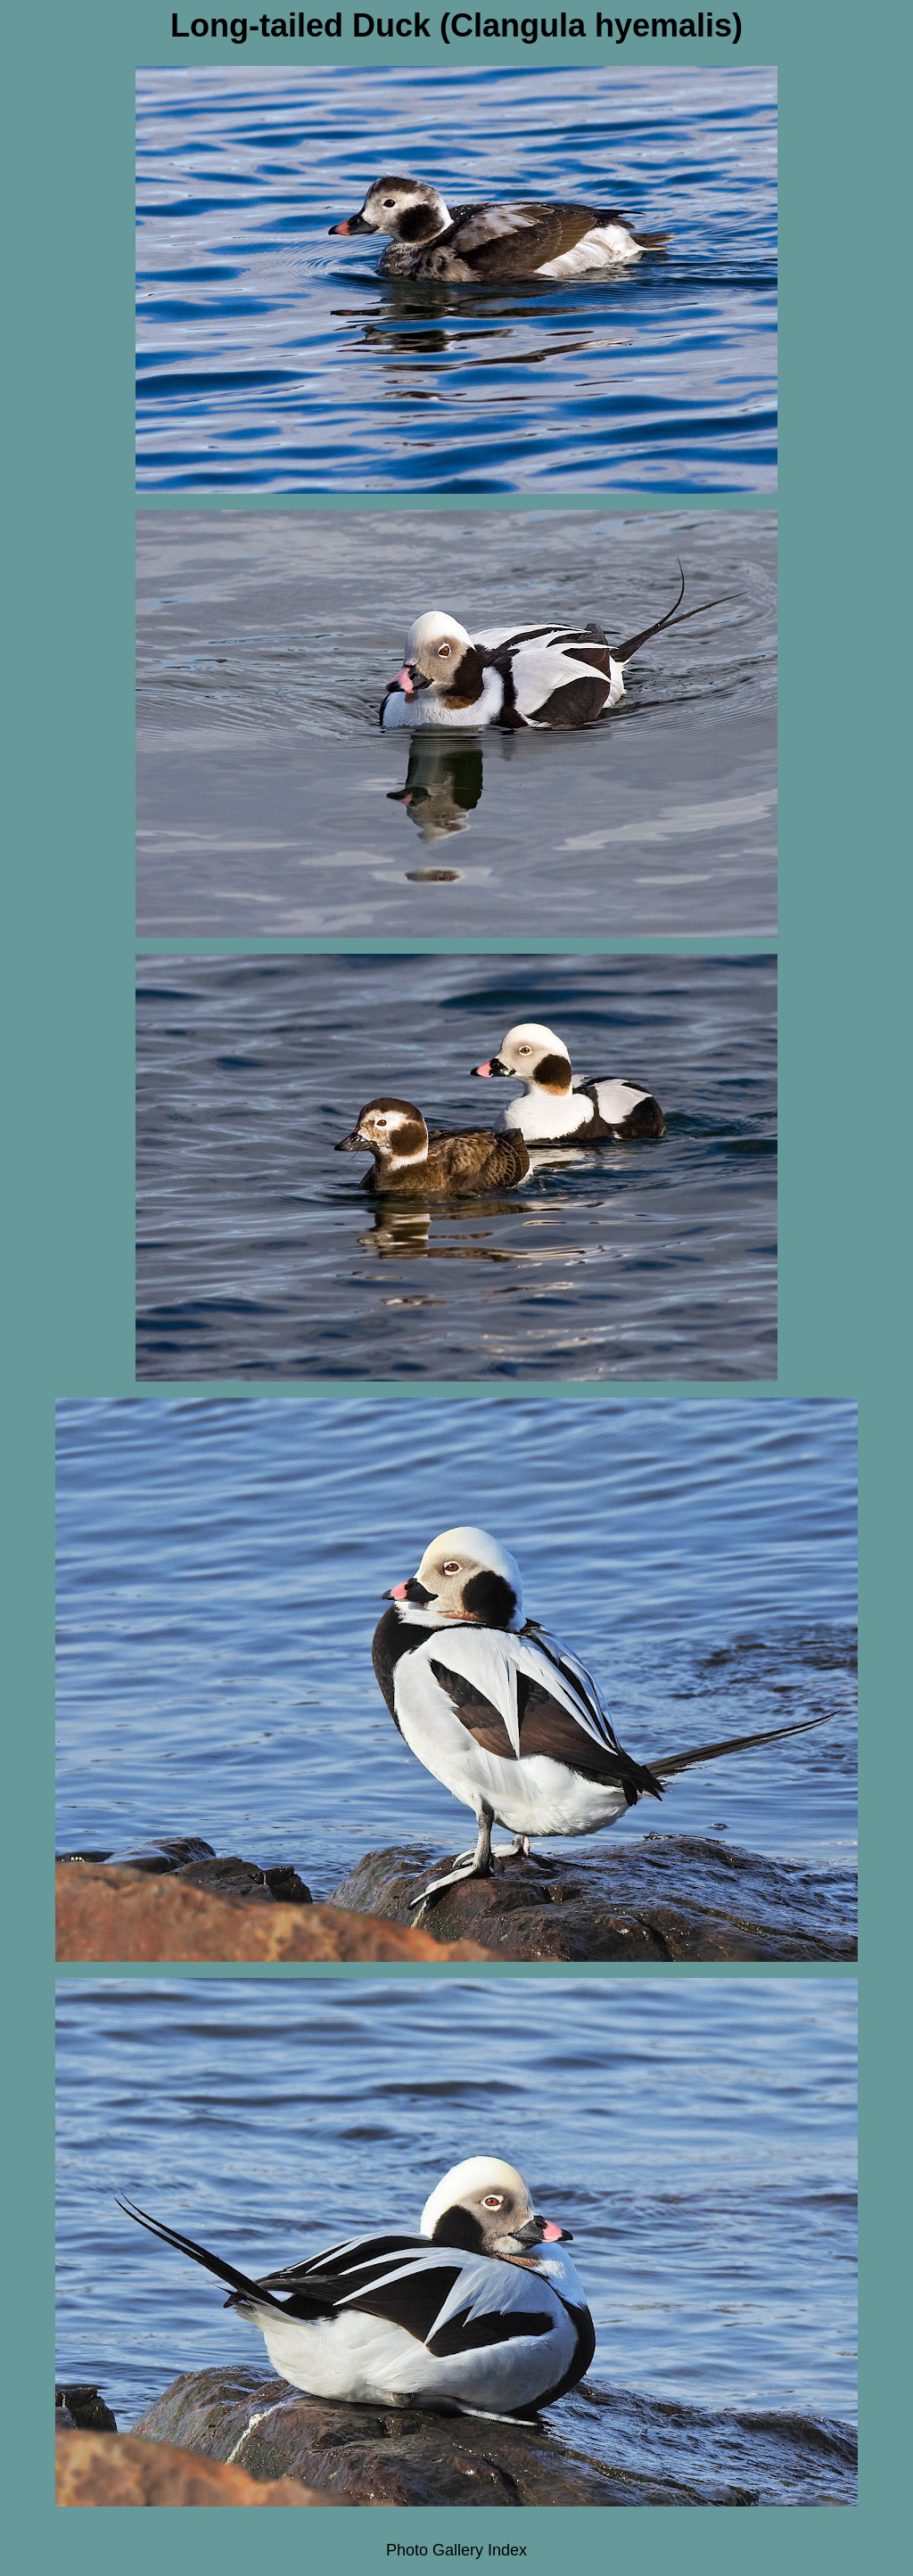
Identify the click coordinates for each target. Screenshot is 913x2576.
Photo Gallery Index (456, 2550)
